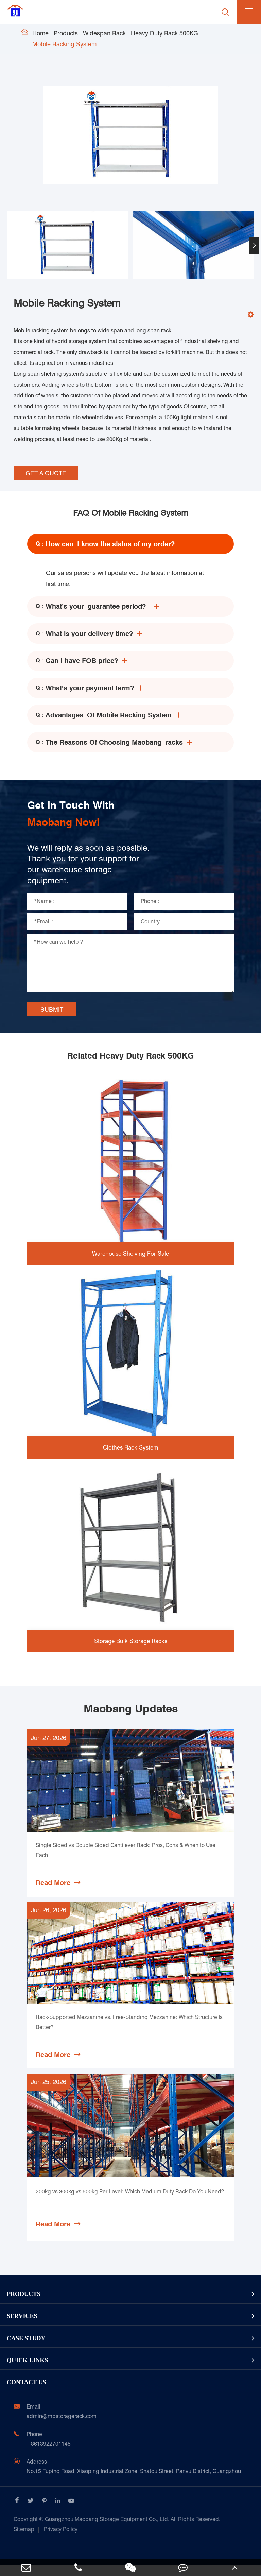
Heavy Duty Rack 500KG (164, 33)
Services (22, 2327)
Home (40, 33)
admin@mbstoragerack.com (62, 2427)
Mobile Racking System (64, 44)
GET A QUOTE (45, 473)
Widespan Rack (104, 33)
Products (66, 33)
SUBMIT (51, 1009)
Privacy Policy (60, 2540)
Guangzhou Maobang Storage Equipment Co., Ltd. (117, 2530)
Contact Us (26, 2393)
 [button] (254, 245)
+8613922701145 (49, 2454)
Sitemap (24, 2540)
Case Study (26, 2349)
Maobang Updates (131, 1708)
